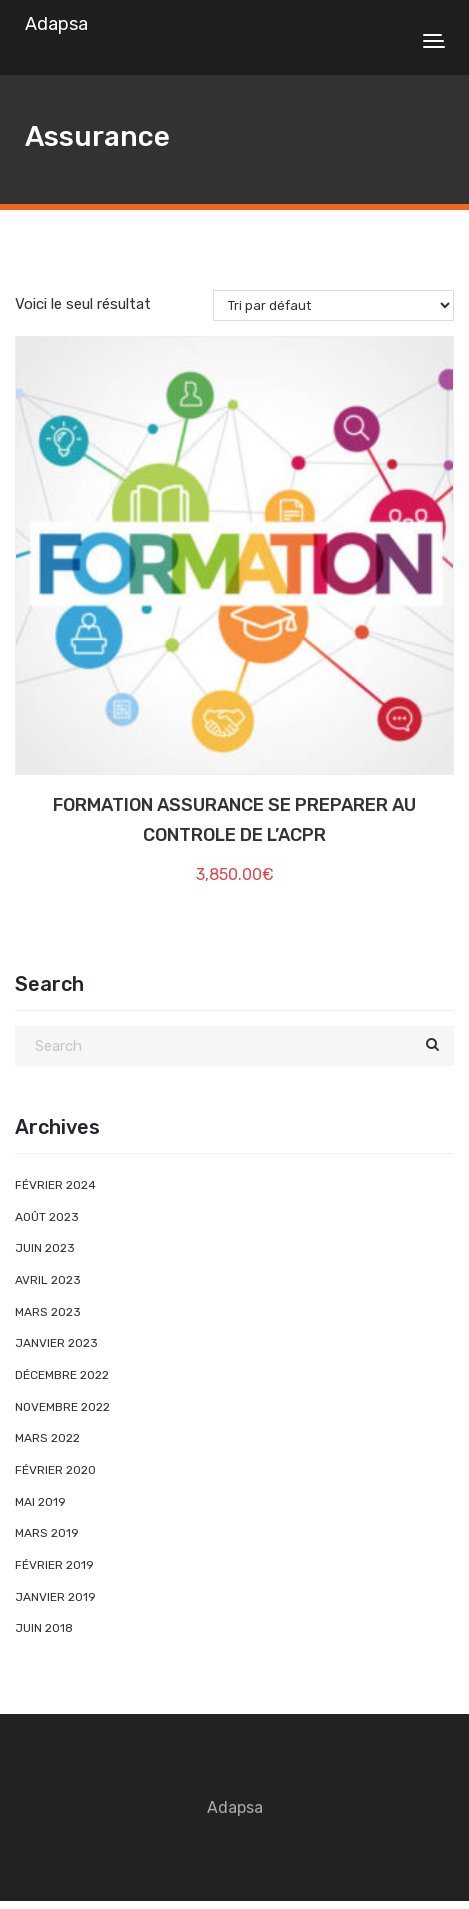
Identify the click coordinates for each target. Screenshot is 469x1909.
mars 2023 (48, 1312)
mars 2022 (47, 1438)
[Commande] (333, 305)
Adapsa (56, 24)
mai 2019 (40, 1502)
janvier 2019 (55, 1597)
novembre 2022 (62, 1407)
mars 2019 (47, 1533)
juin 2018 (44, 1628)
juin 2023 (45, 1248)
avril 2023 (48, 1280)
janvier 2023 (56, 1343)
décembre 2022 (62, 1375)
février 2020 (55, 1470)
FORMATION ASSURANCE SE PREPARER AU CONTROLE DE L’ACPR (234, 820)
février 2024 (55, 1185)
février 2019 (54, 1565)
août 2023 (47, 1217)
